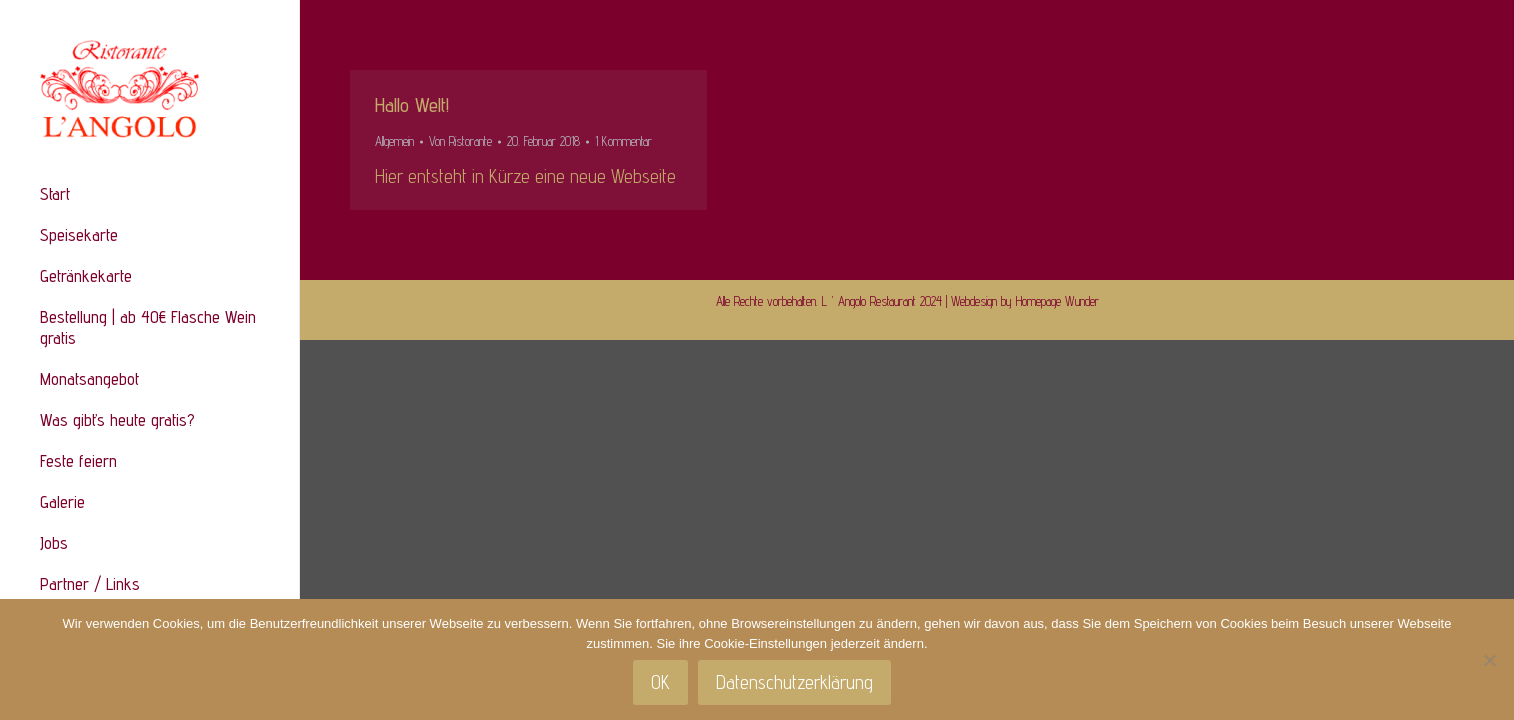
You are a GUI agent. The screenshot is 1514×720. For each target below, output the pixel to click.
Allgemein (394, 141)
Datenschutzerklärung (794, 682)
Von (460, 141)
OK (660, 682)
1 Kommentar (623, 141)
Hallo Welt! (412, 105)
